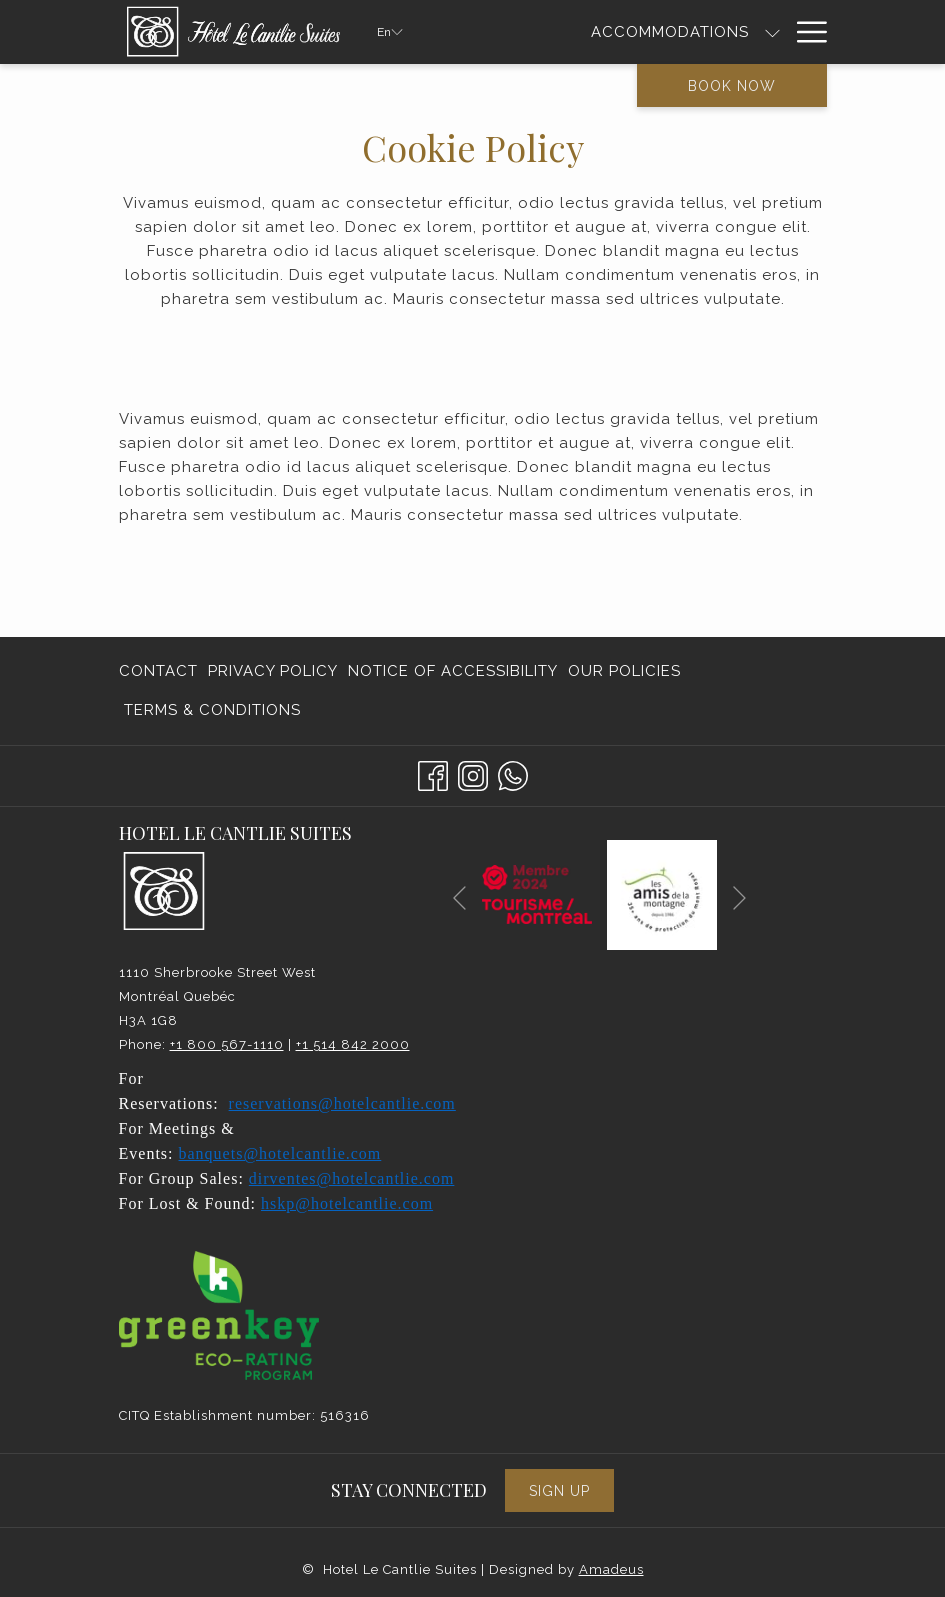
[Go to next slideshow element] (739, 898)
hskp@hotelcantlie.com (347, 1203)
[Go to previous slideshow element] (459, 898)
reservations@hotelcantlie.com (342, 1103)
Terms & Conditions (212, 710)
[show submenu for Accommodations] (772, 32)
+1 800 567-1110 (227, 1044)
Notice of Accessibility (453, 671)
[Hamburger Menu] (804, 32)
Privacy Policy (273, 671)
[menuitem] (161, 671)
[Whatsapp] (513, 773)
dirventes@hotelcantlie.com (352, 1178)
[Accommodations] (670, 32)
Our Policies (624, 671)
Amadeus (611, 1569)
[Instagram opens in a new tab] (473, 773)
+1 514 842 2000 (353, 1044)
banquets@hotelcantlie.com (280, 1153)
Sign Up (559, 1491)
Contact (158, 671)
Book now (732, 86)
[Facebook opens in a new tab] (433, 773)
